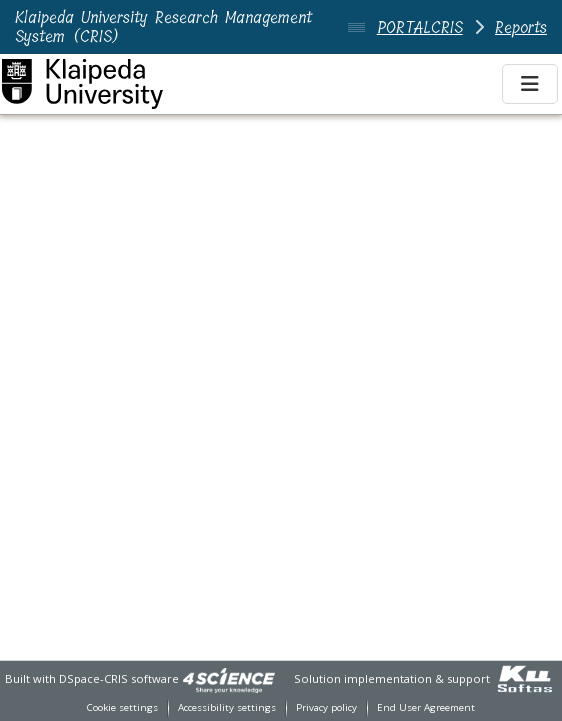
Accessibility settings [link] (227, 707)
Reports (521, 27)
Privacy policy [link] (326, 707)
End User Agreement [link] (426, 707)
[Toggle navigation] (530, 84)
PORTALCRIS (420, 27)
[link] (229, 678)
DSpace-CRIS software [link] (119, 678)
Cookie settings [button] (122, 707)
